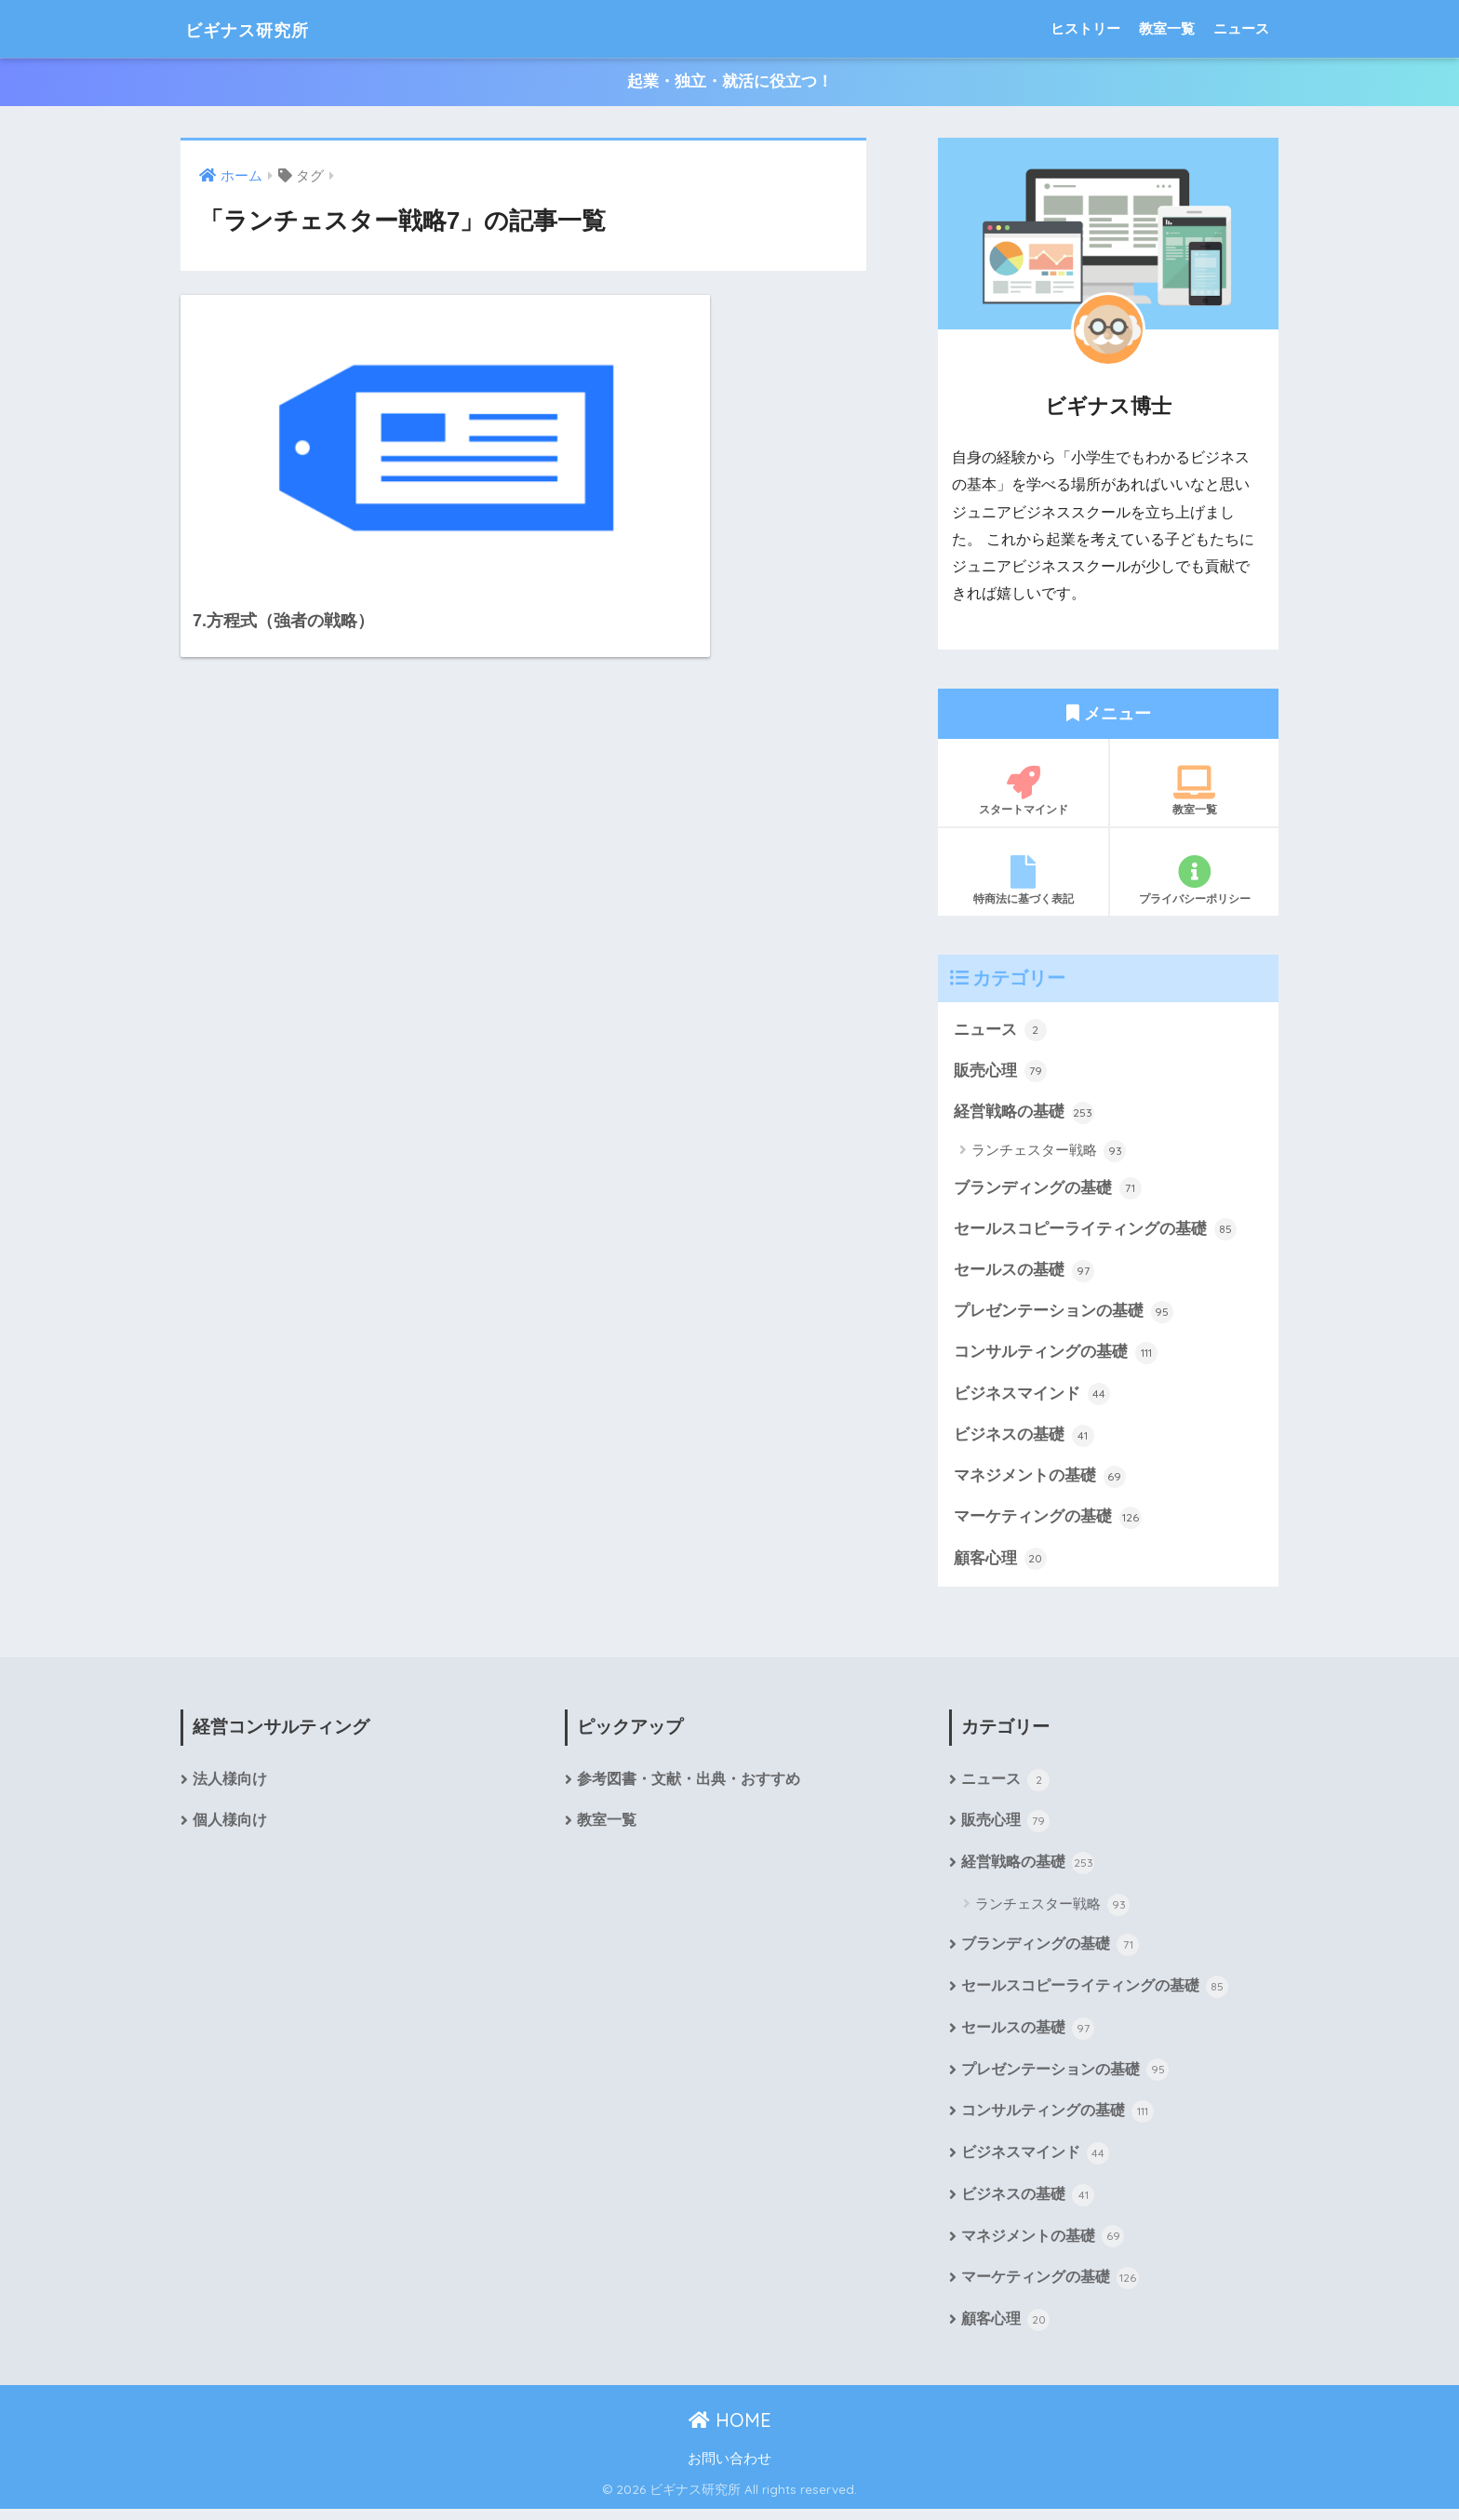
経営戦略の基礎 (1024, 1114)
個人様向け (230, 1828)
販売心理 (1000, 1072)
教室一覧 (1167, 28)
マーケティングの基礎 (1048, 1523)
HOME (730, 2431)
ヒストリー (1085, 28)
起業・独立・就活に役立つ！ (730, 82)
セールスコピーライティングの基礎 (1095, 1232)
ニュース (1241, 28)
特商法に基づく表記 (1023, 880)
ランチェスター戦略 (1048, 1153)
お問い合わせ (729, 2470)
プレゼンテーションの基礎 (1063, 1315)
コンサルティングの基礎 (1056, 1357)
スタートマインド (1023, 791)
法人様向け (230, 1786)
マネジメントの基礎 (1040, 1481)
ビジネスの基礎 (1024, 1439)
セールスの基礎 (1024, 1274)
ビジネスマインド (1032, 1398)
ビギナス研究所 (265, 28)
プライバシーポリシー (1194, 880)
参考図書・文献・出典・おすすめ (688, 1786)
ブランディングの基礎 (1048, 1190)
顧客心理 (1000, 1564)
